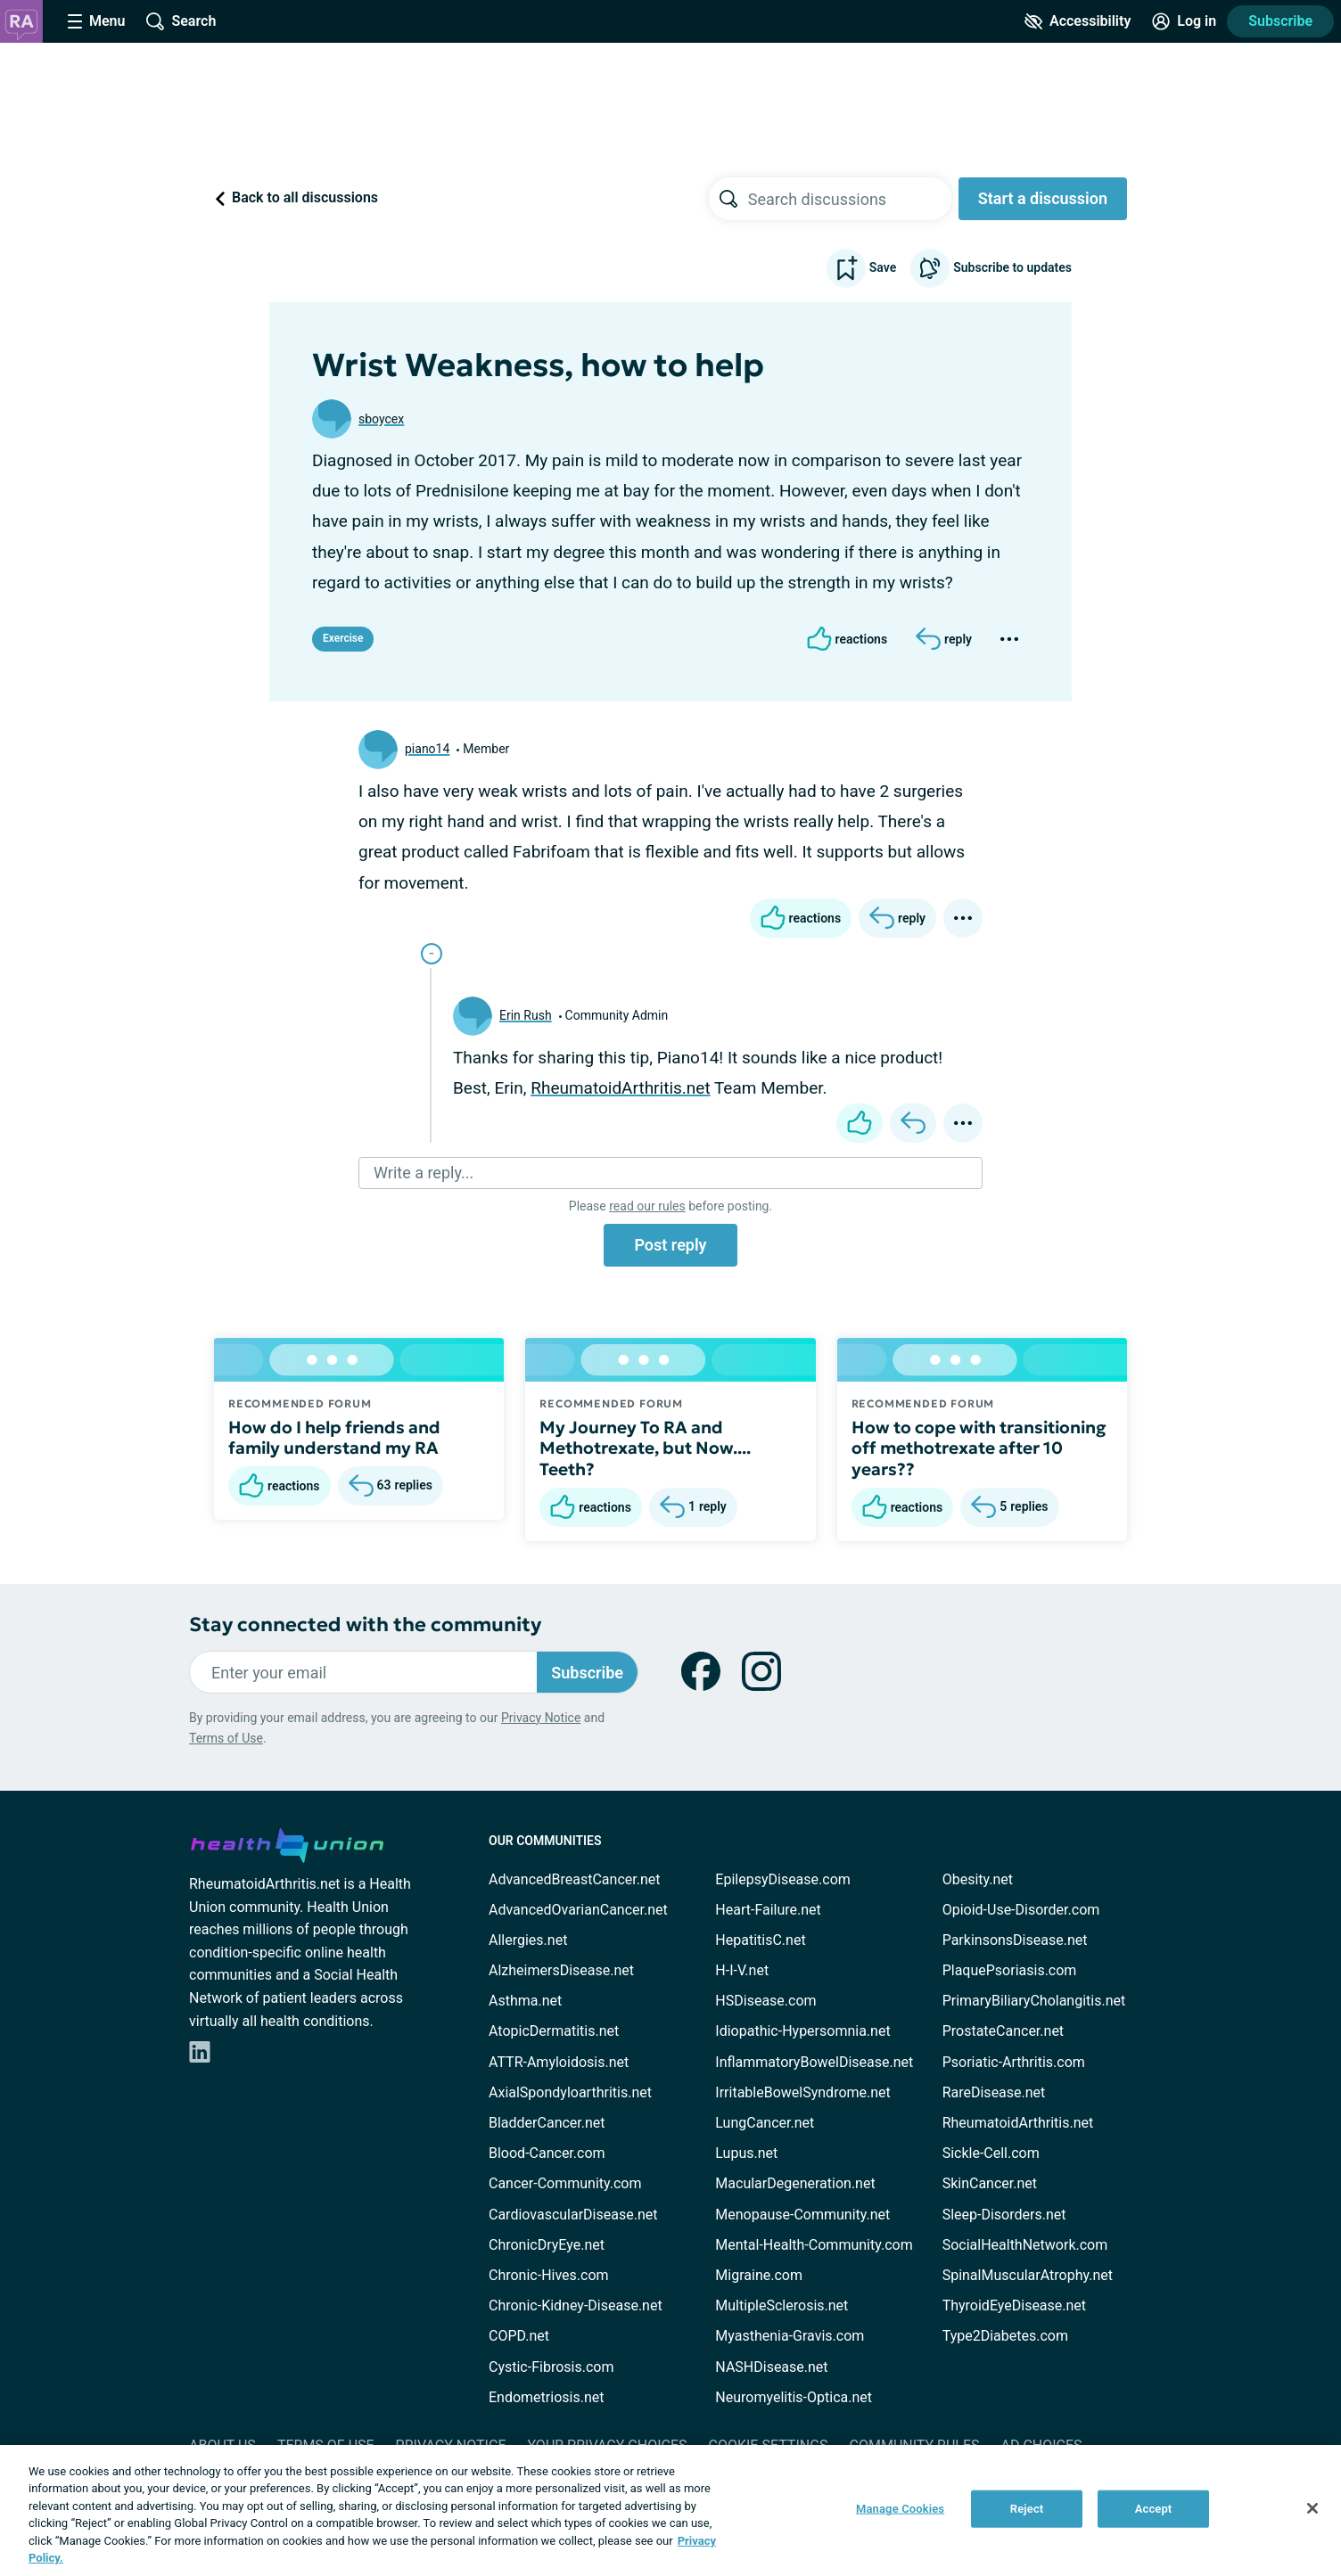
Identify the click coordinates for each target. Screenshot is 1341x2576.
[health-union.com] (287, 1842)
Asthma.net (525, 2000)
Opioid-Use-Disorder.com (1021, 1909)
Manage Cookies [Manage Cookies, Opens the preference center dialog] (900, 2508)
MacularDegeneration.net (795, 2183)
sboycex (381, 419)
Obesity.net (977, 1879)
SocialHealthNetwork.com (1025, 2244)
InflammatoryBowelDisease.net (814, 2062)
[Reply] (944, 639)
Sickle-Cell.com (991, 2153)
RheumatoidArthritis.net (620, 1088)
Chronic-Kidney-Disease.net (575, 2305)
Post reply (670, 1244)
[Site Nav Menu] (96, 21)
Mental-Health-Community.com (813, 2244)
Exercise (343, 638)
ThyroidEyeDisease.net (1014, 2305)
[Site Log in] (1184, 21)
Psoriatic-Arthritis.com (1013, 2062)
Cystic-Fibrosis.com (551, 2367)
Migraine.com (758, 2275)
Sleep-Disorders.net (1004, 2214)
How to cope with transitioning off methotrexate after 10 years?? (979, 1448)
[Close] (1312, 2508)
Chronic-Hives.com (549, 2275)
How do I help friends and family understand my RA (334, 1437)
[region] (670, 2510)
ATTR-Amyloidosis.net (559, 2062)
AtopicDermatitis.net (554, 2030)
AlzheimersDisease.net (561, 1970)
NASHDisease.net (771, 2367)
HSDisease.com (765, 2000)
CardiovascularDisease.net (573, 2214)
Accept (1153, 2508)
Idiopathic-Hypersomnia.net (802, 2030)
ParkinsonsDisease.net (1015, 1940)
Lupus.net (746, 2153)
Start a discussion (1042, 198)
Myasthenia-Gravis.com (789, 2335)
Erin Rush (525, 1015)
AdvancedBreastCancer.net (574, 1879)
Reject (1027, 2508)
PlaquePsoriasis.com (1009, 1970)
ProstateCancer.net (1003, 2030)
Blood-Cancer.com (547, 2153)
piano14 (427, 749)
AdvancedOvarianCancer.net (578, 1909)
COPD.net (519, 2335)
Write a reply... (423, 1172)
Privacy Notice (540, 1717)
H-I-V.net (742, 1970)
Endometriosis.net (546, 2397)
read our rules (647, 1206)
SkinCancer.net (989, 2183)
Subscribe (1280, 20)
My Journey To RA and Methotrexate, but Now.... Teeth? (645, 1448)
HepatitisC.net (760, 1940)
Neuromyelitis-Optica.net (793, 2397)
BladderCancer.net (547, 2122)
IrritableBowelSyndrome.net (802, 2092)
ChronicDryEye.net (547, 2244)
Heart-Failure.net (767, 1909)
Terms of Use (226, 1738)
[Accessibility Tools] (1077, 21)
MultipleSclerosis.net (781, 2305)
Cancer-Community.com (565, 2183)
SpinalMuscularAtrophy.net (1027, 2275)
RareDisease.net (994, 2092)
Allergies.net (528, 1940)
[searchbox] (849, 198)
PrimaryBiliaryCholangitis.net (1034, 2000)
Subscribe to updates (991, 268)
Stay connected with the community (365, 1624)
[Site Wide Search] (181, 21)
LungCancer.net (764, 2122)
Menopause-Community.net (802, 2214)
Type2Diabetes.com (1005, 2335)
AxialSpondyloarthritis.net (570, 2092)
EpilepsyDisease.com (782, 1879)
